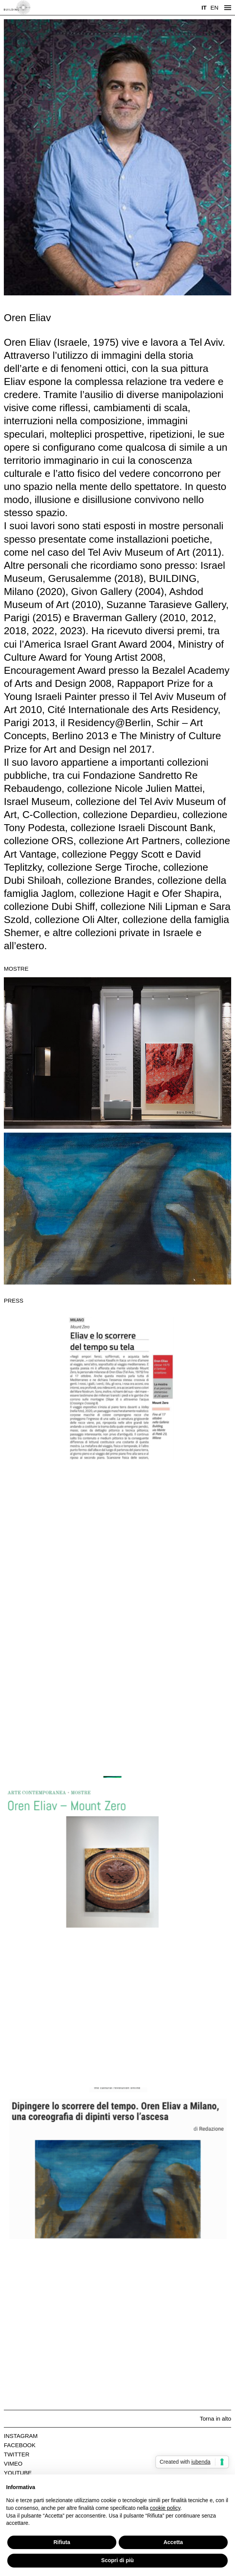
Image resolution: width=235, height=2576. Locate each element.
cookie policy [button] (165, 2508)
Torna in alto (215, 2418)
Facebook (20, 2445)
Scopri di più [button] (117, 2560)
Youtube (18, 2472)
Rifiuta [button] (61, 2542)
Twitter (17, 2454)
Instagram (21, 2436)
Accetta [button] (173, 2542)
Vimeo (13, 2463)
